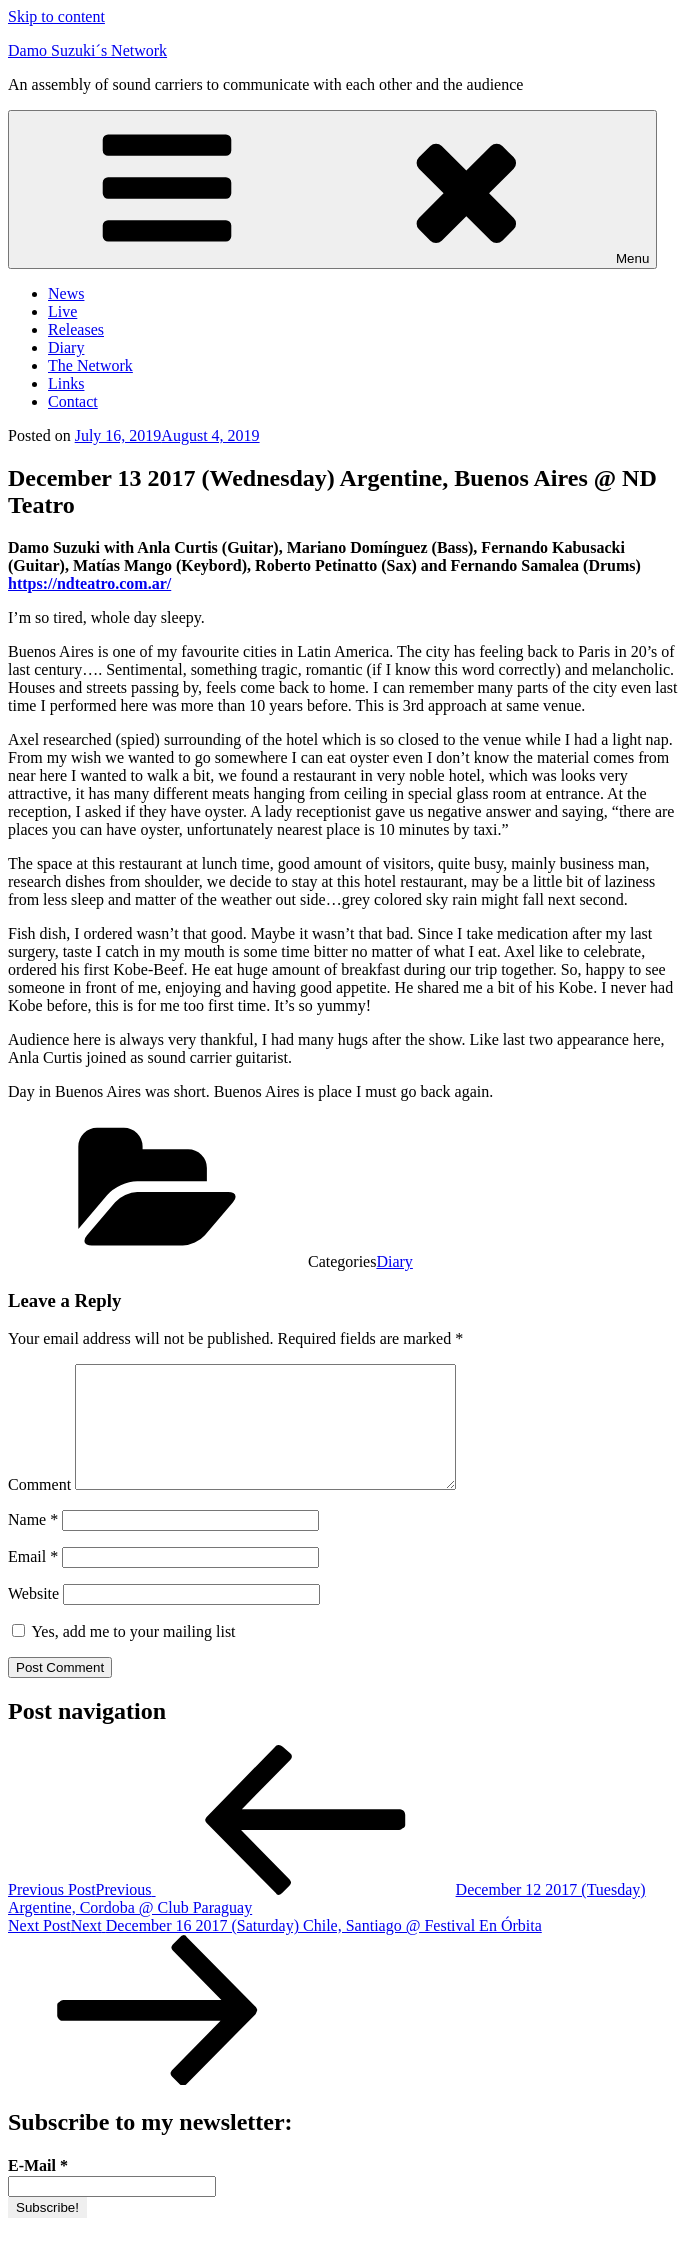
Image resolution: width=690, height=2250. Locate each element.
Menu (332, 189)
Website (33, 1617)
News (66, 293)
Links (66, 383)
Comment (39, 1508)
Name (33, 1543)
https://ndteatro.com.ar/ (89, 583)
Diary (66, 347)
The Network (90, 365)
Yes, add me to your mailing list (124, 1655)
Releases (76, 329)
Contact (73, 401)
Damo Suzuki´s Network (87, 50)
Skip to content (56, 16)
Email (33, 1580)
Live (62, 311)
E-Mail (38, 2189)
